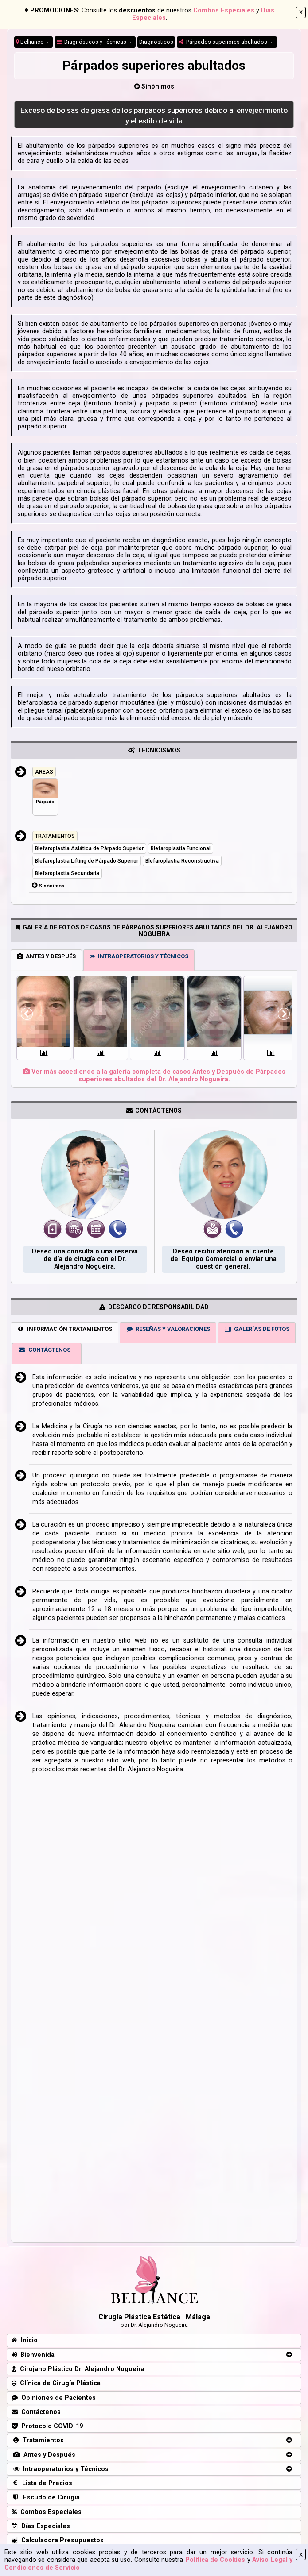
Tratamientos (38, 2440)
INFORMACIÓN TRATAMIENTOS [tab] (64, 1329)
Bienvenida (33, 2355)
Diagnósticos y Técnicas (92, 42)
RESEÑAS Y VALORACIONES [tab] (168, 1329)
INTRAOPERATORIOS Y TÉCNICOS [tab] (139, 956)
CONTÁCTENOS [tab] (44, 1349)
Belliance (30, 42)
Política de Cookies (215, 2560)
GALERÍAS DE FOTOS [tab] (256, 1329)
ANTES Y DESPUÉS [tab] (46, 956)
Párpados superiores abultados (224, 42)
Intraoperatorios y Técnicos (60, 2469)
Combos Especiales (223, 10)
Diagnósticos (156, 42)
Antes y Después (43, 2455)
